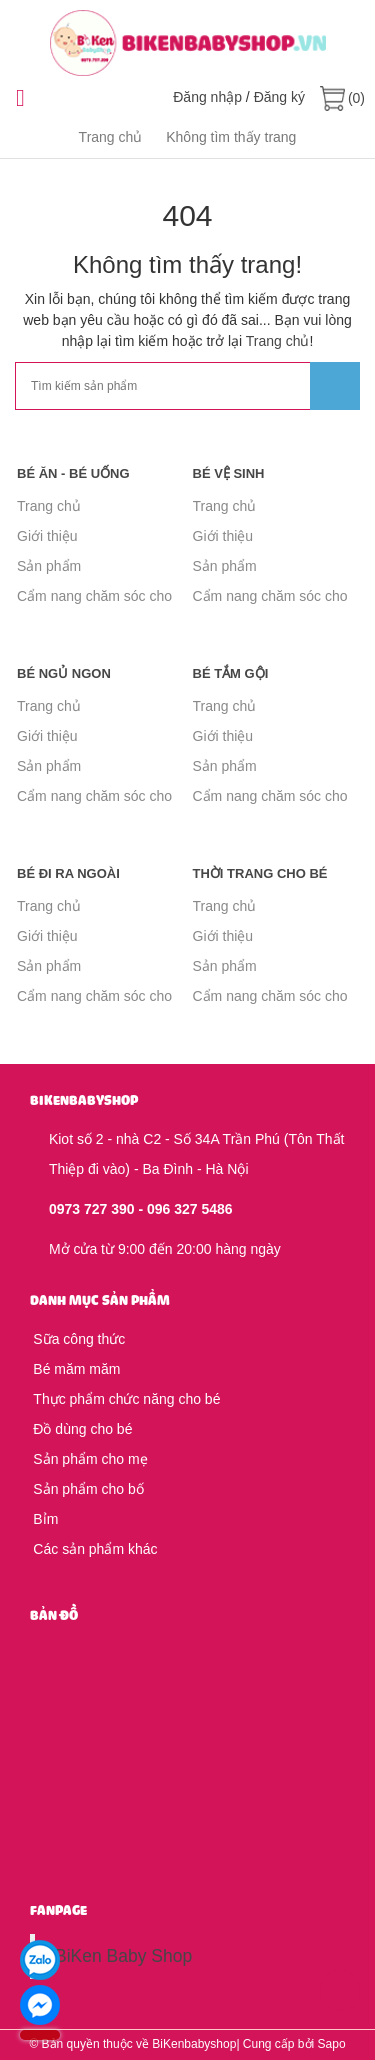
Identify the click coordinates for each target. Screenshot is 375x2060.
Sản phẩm (49, 566)
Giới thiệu (47, 536)
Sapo (332, 2044)
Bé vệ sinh (229, 473)
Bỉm (44, 1519)
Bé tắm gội (231, 673)
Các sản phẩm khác (94, 1549)
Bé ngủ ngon (64, 673)
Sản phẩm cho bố (87, 1489)
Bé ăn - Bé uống (73, 473)
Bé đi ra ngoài (68, 873)
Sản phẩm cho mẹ (89, 1459)
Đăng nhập (207, 97)
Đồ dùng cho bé (81, 1429)
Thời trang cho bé (260, 873)
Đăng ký (279, 97)
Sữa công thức (77, 1339)
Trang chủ (278, 341)
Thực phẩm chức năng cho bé (125, 1399)
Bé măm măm (75, 1369)
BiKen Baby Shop (123, 1956)
